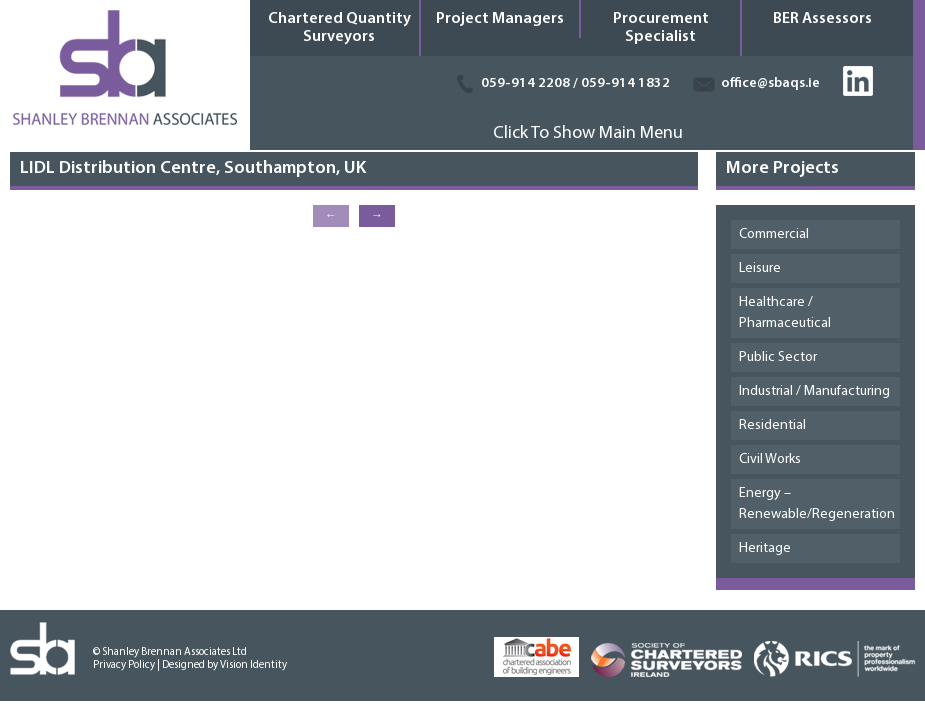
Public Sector (778, 357)
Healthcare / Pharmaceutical (785, 313)
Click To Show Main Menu (588, 133)
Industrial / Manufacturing (814, 391)
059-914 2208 (525, 83)
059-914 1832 (625, 83)
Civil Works (770, 459)
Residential (772, 425)
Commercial (774, 234)
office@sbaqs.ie (770, 83)
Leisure (760, 268)
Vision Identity (253, 665)
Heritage (765, 548)
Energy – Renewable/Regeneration (817, 504)
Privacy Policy (124, 665)
